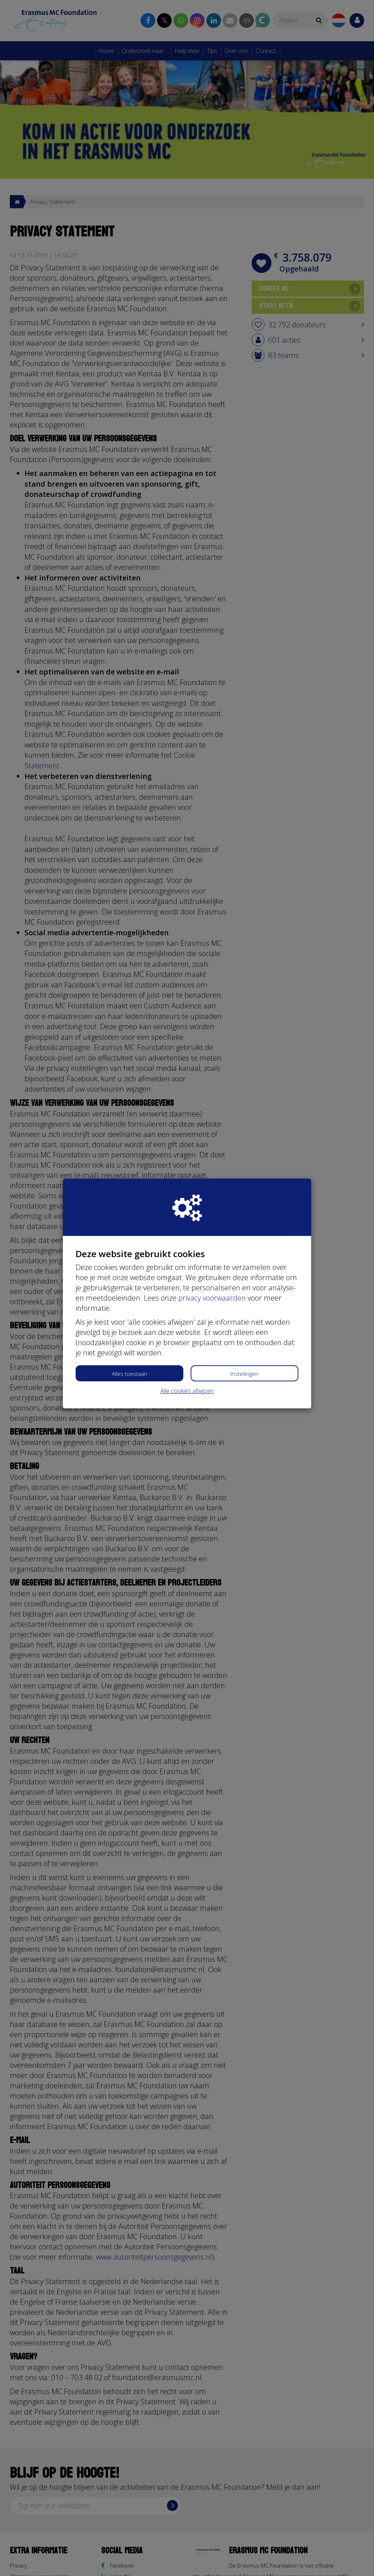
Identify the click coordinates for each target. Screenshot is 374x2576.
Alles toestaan (129, 1373)
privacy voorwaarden (212, 1298)
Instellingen (244, 1373)
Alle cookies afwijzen (187, 1391)
